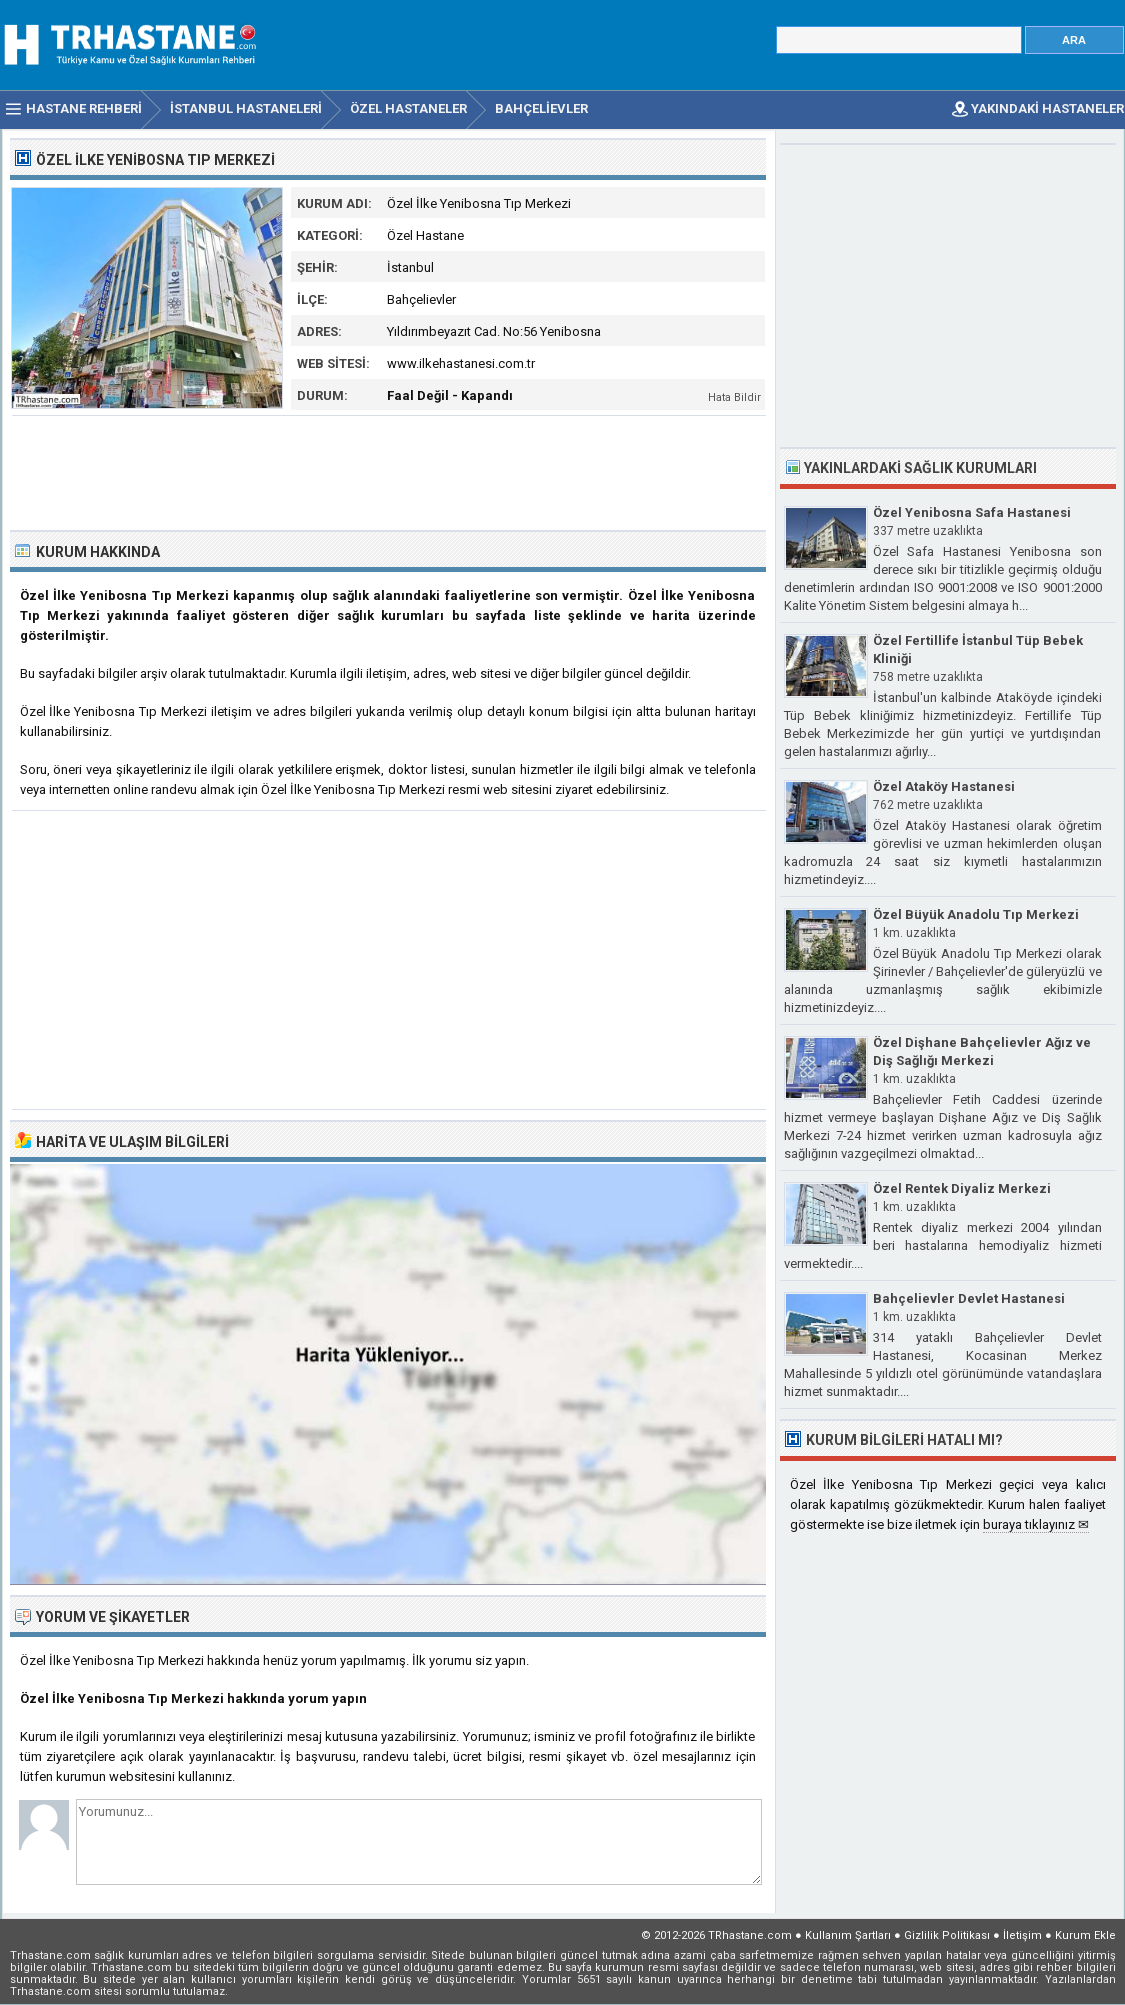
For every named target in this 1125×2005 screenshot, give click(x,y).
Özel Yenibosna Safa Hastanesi (972, 512)
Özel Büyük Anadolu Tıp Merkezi (976, 914)
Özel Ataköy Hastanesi (944, 786)
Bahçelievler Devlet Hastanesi (969, 1298)
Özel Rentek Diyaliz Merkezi (962, 1188)
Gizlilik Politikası (947, 1935)
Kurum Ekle (1085, 1935)
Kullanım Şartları (848, 1935)
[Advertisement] (389, 471)
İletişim (1022, 1935)
